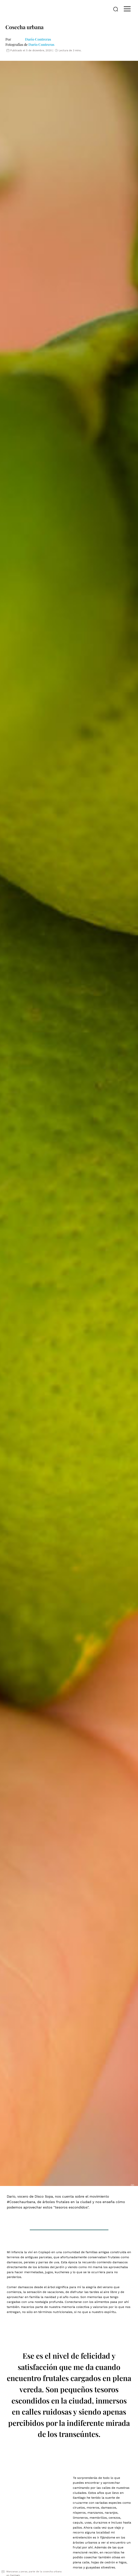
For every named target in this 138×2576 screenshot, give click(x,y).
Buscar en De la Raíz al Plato (115, 9)
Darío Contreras (31, 39)
